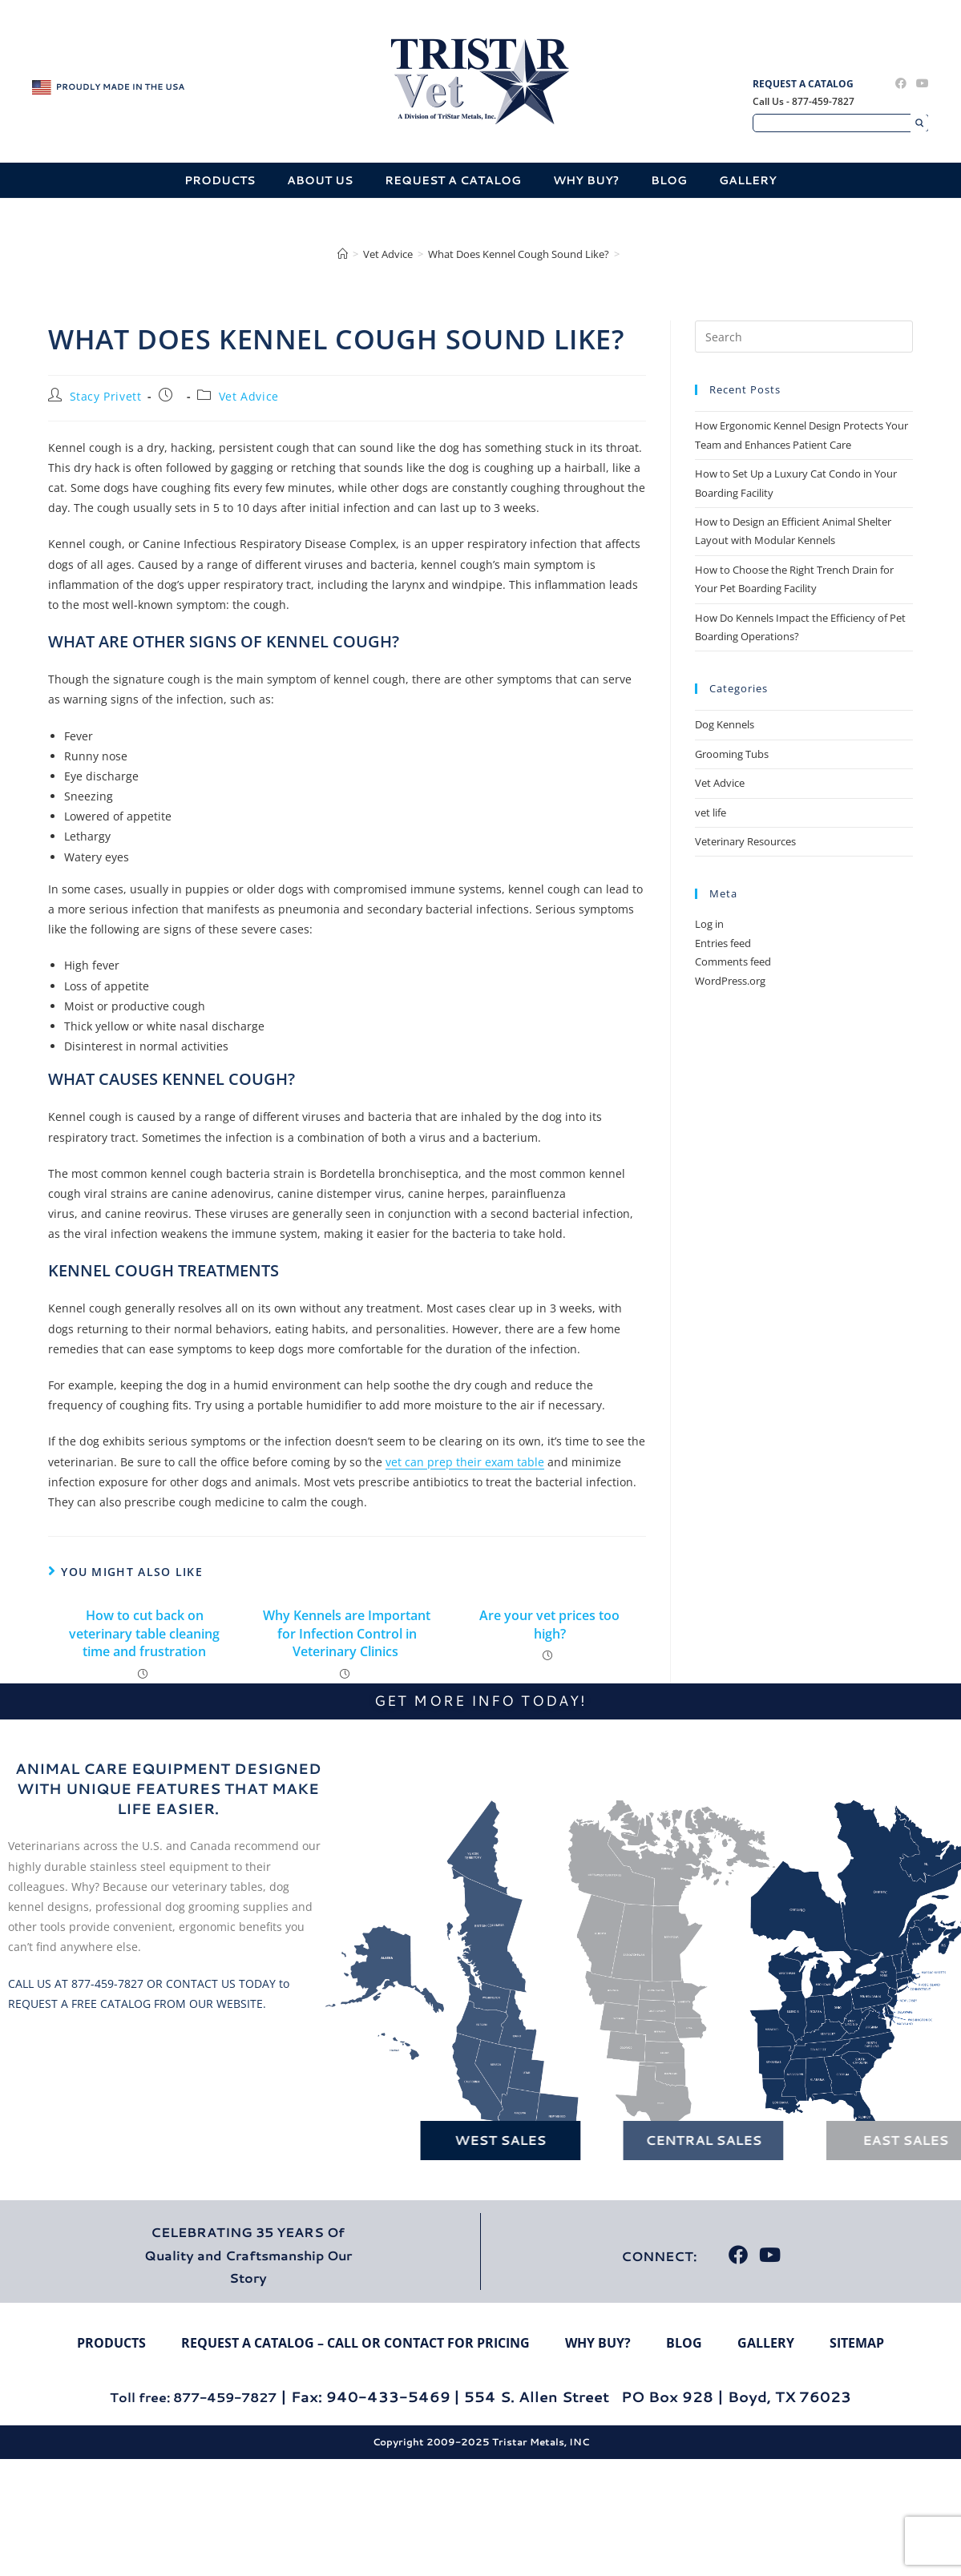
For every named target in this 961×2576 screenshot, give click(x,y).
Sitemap (857, 2343)
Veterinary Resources (745, 841)
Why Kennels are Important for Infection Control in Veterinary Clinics (346, 1633)
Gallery (748, 180)
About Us (320, 180)
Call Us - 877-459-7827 (803, 101)
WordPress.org (730, 981)
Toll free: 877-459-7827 (193, 2396)
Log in (709, 924)
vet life (710, 812)
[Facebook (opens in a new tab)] (900, 83)
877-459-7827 (107, 1983)
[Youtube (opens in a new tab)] (920, 83)
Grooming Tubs (732, 754)
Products (219, 180)
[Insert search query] (804, 336)
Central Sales (648, 2140)
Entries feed (723, 943)
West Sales (445, 2140)
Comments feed (733, 961)
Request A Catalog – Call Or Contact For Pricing (355, 2343)
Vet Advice (249, 396)
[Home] (342, 254)
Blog (669, 180)
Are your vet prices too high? (549, 1624)
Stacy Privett (106, 396)
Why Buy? (586, 180)
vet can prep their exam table (465, 1461)
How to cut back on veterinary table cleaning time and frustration (144, 1633)
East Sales (851, 2140)
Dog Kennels (724, 724)
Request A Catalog (803, 84)
